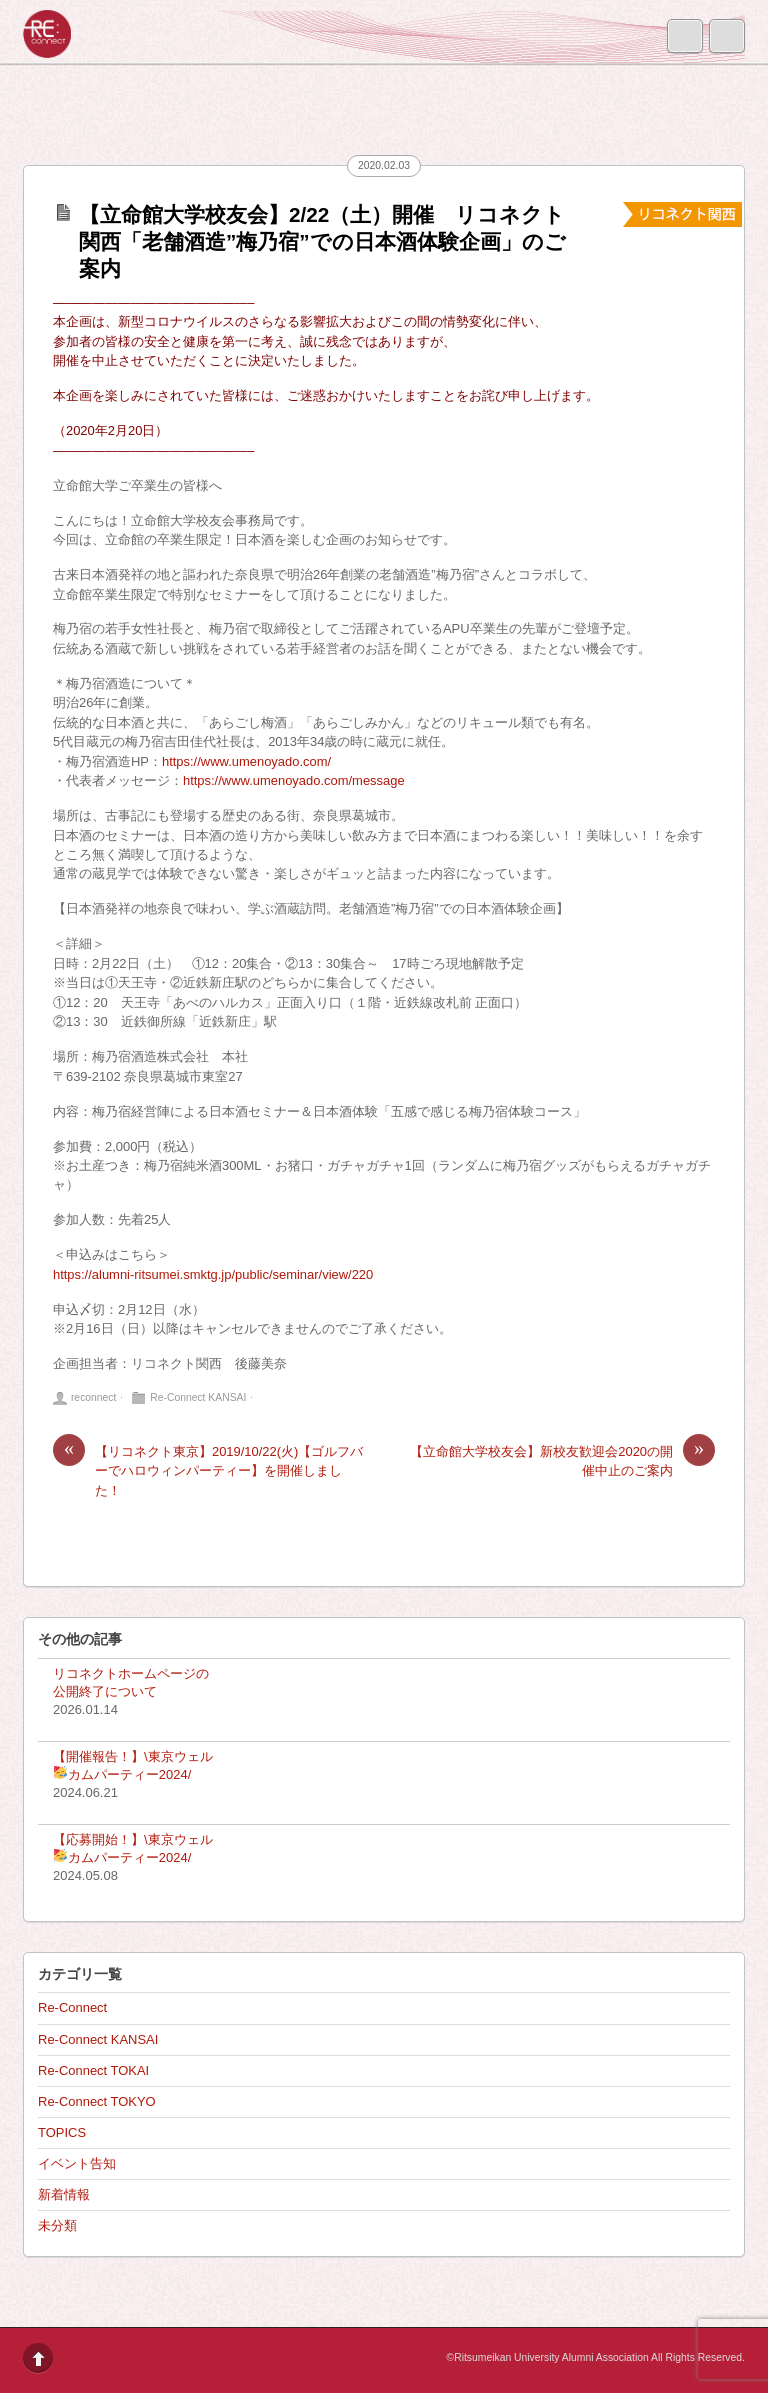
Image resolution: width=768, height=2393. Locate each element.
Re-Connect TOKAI (93, 2070)
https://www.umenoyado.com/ (246, 761)
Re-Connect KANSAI (198, 1397)
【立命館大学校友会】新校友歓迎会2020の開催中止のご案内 (562, 1460)
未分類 (57, 2225)
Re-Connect (72, 2007)
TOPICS (62, 2132)
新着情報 (64, 2194)
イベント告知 (77, 2163)
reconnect (94, 1397)
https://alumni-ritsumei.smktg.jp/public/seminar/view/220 (213, 1274)
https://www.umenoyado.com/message (294, 780)
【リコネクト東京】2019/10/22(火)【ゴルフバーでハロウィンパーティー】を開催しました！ (208, 1470)
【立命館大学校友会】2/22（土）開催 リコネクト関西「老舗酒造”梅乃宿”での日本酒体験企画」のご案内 (322, 241)
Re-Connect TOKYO (97, 2101)
